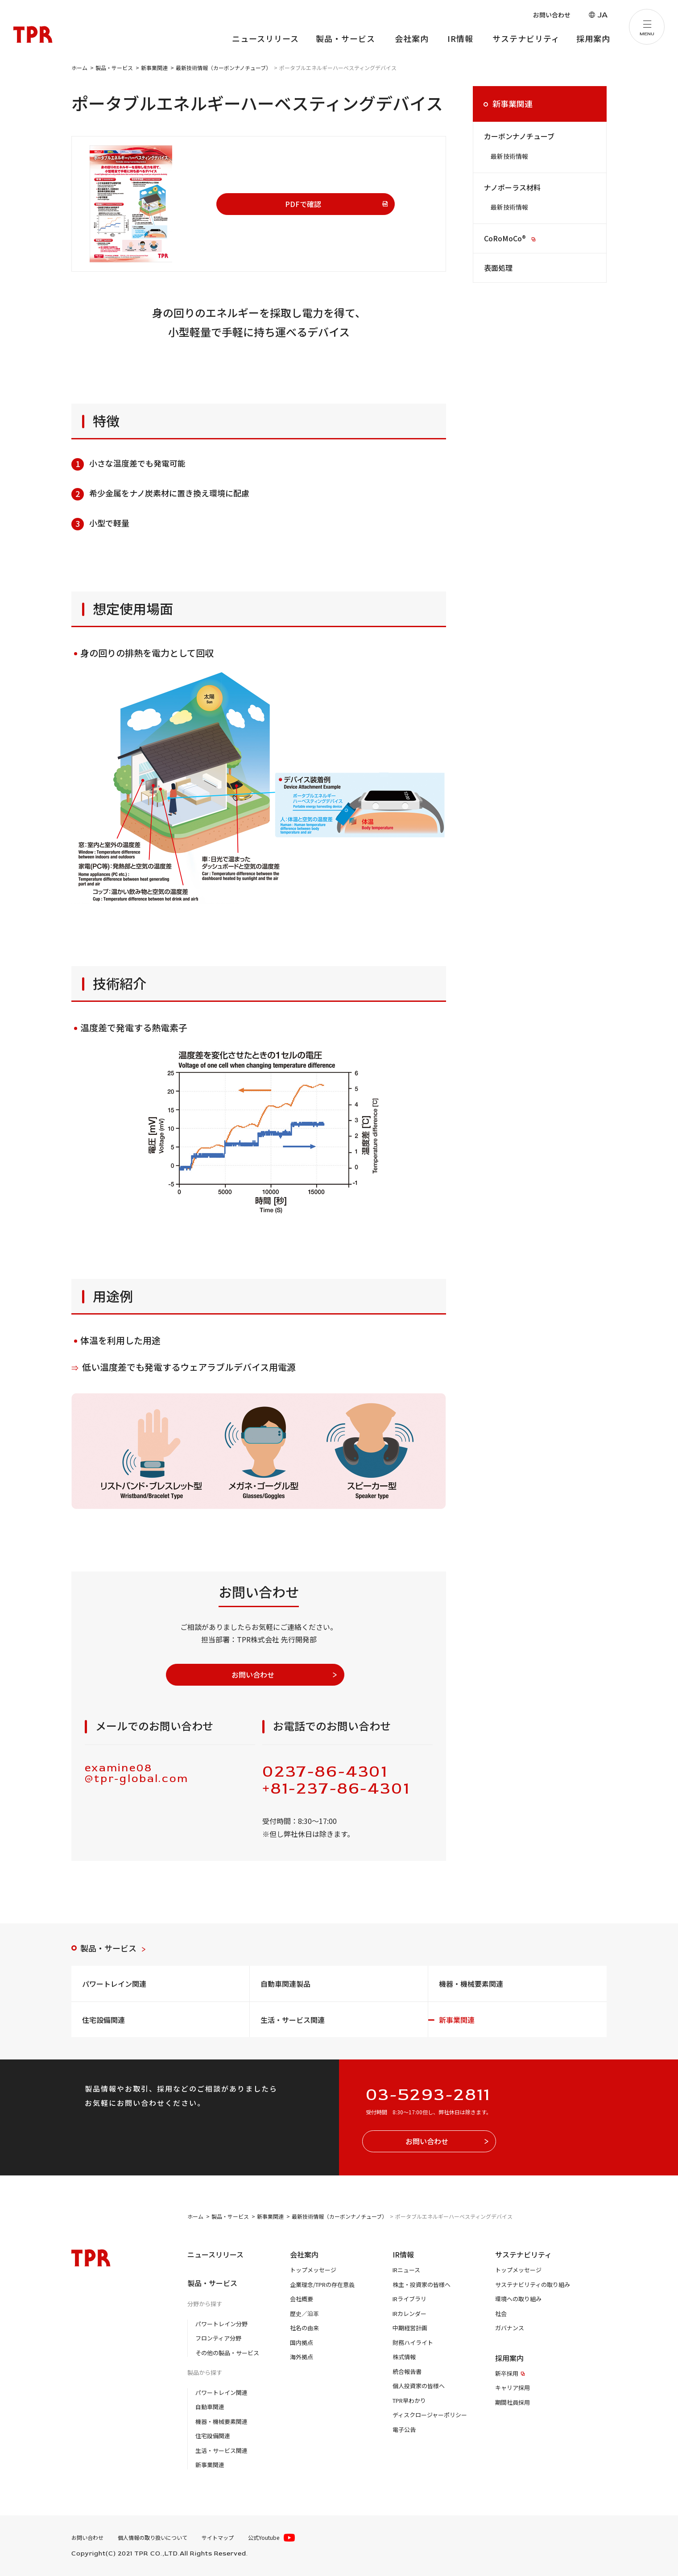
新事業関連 (512, 103)
